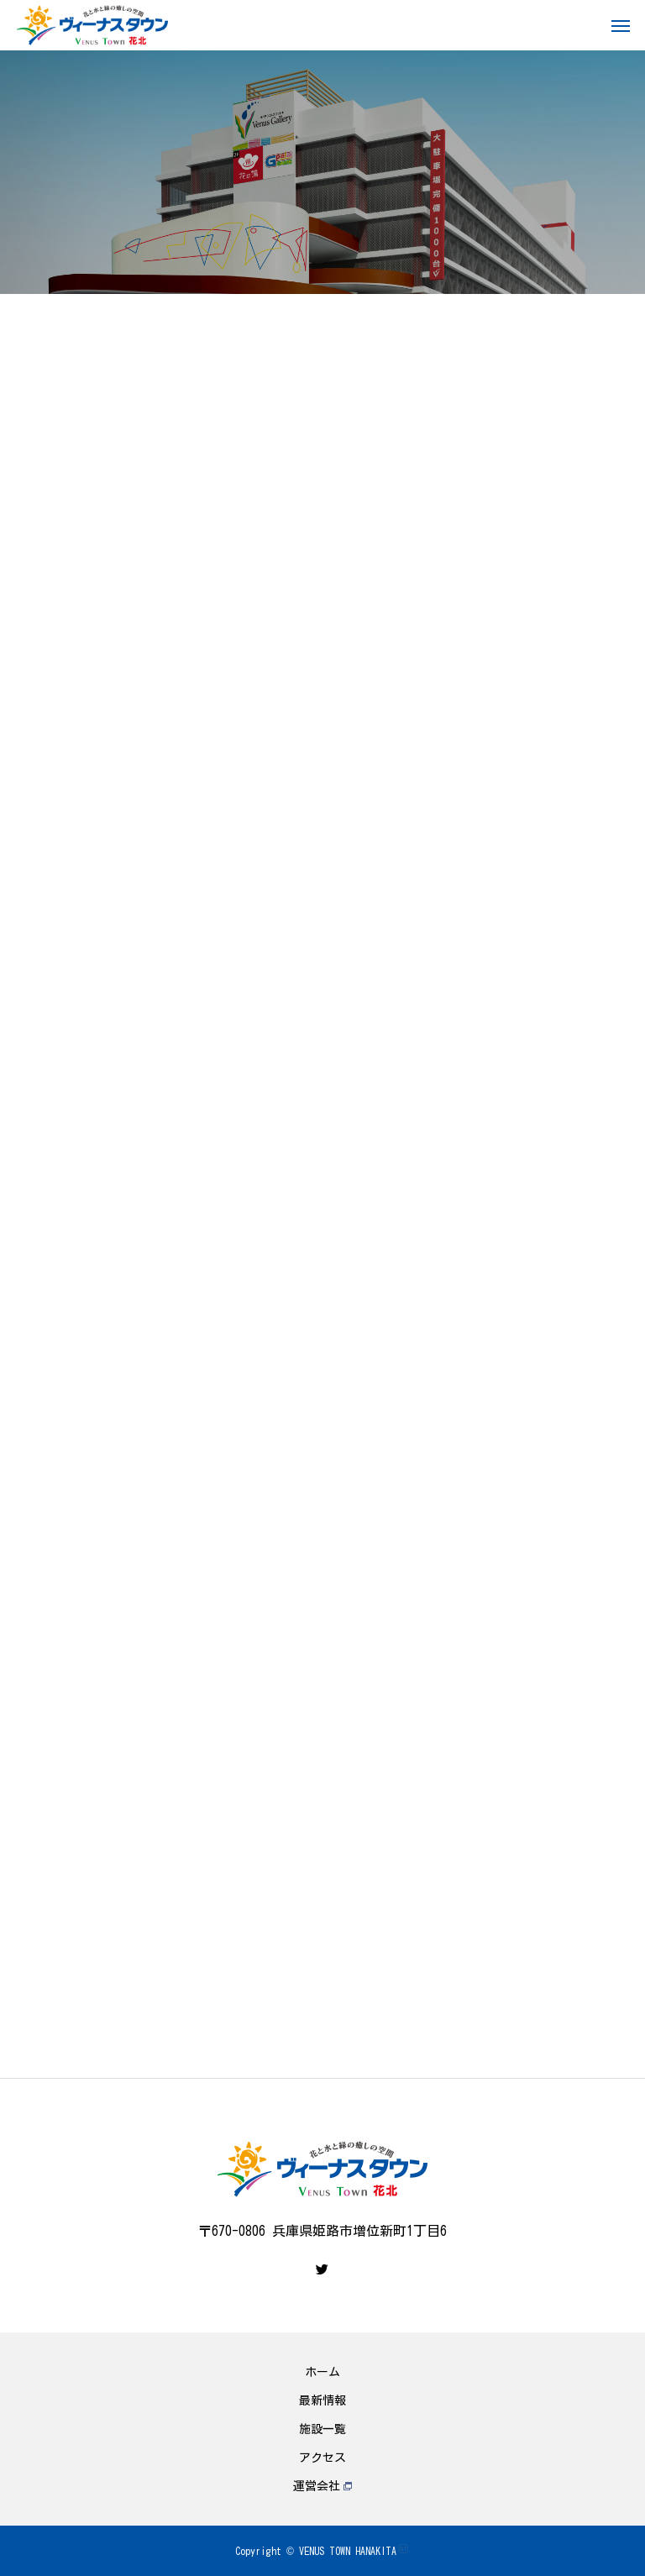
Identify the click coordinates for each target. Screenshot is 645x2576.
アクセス (322, 2457)
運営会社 (322, 2486)
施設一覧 (322, 2429)
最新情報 (322, 2400)
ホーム (322, 2372)
